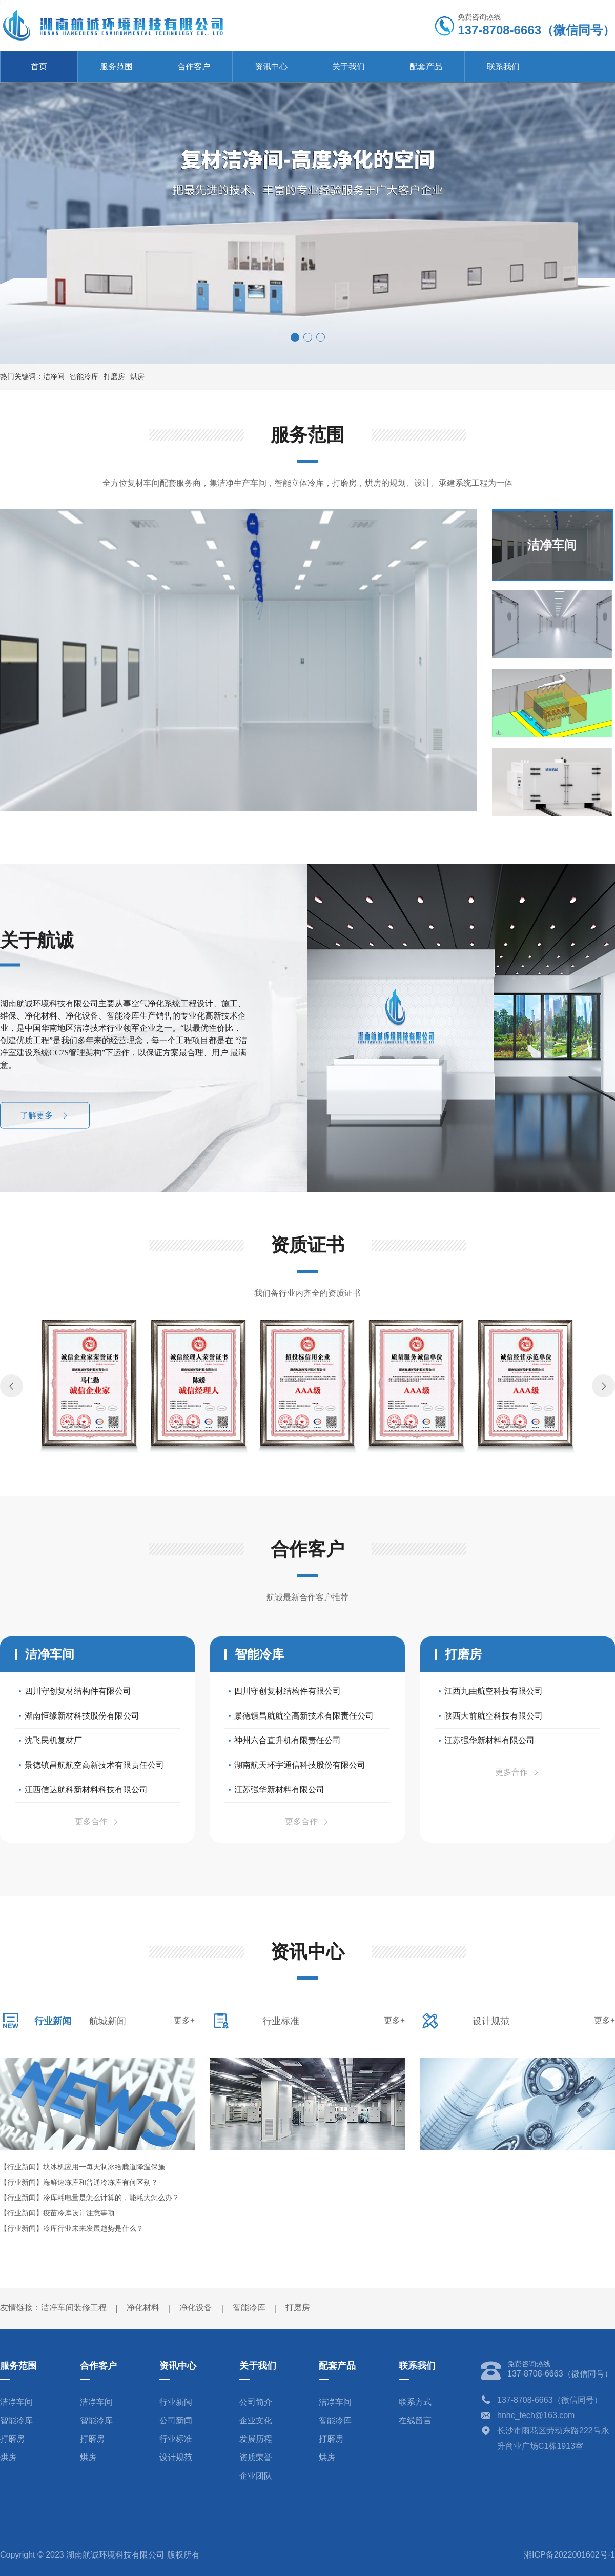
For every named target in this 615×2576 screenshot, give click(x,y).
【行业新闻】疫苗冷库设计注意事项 (57, 2213)
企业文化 (255, 2420)
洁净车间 (16, 2402)
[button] (295, 337)
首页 (39, 66)
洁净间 (54, 377)
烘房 (137, 377)
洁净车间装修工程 (74, 2307)
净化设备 (195, 2307)
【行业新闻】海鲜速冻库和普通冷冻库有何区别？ (79, 2182)
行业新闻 (175, 2402)
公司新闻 (175, 2420)
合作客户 (193, 66)
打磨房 (114, 377)
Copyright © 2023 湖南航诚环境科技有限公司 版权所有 (100, 2554)
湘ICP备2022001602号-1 (569, 2554)
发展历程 (255, 2438)
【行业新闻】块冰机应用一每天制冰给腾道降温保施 (82, 2167)
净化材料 (143, 2307)
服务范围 (116, 66)
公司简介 (255, 2402)
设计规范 (175, 2457)
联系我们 (503, 66)
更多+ (184, 2020)
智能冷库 (84, 377)
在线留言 (415, 2420)
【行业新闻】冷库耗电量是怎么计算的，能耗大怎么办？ (89, 2198)
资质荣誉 (255, 2457)
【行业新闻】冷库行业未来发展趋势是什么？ (72, 2228)
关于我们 (348, 66)
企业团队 (255, 2475)
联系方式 (415, 2402)
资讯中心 (271, 66)
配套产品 (425, 66)
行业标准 (175, 2438)
